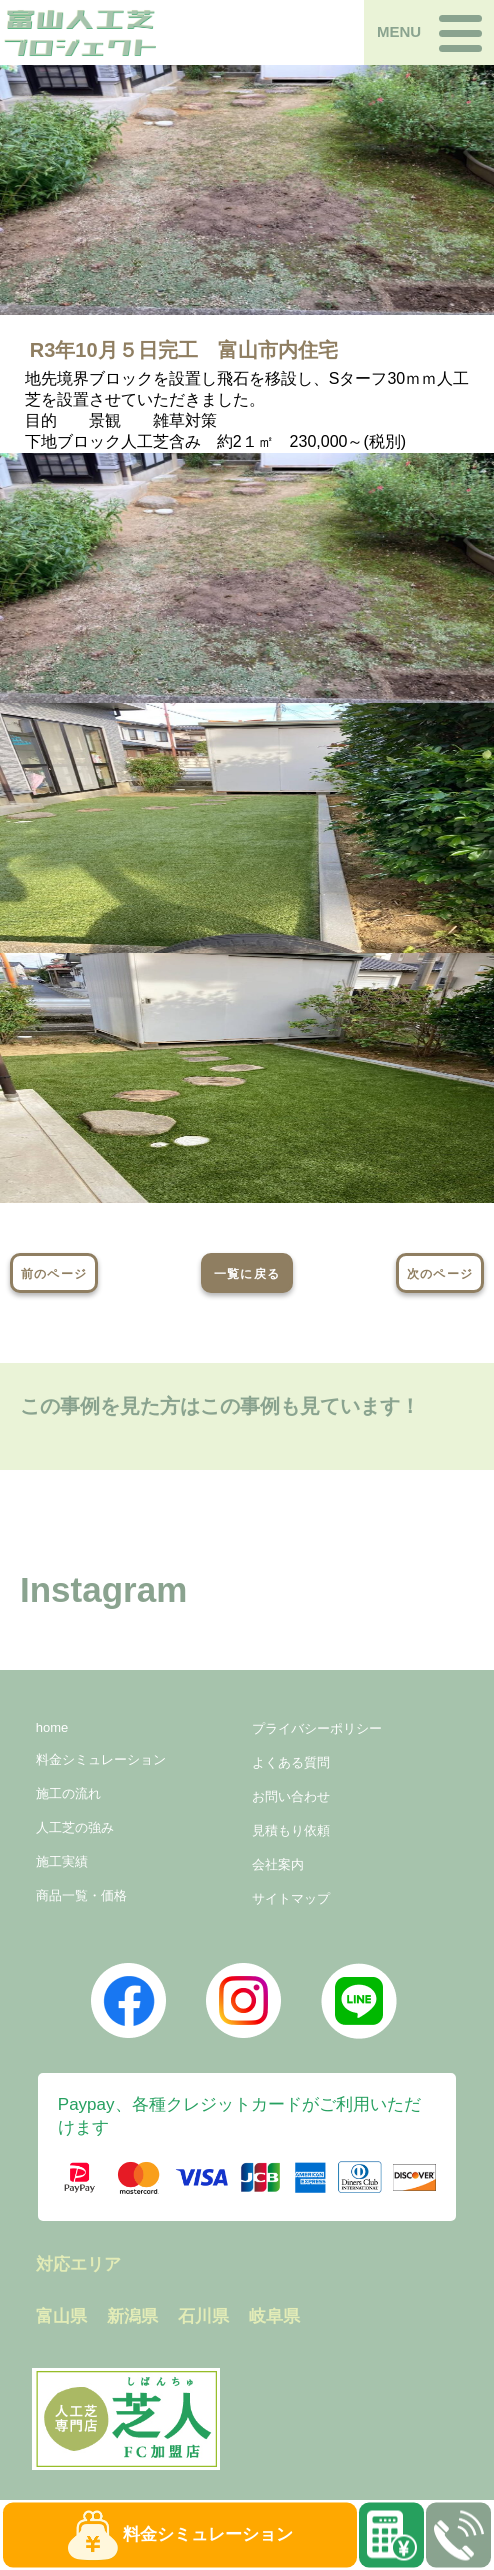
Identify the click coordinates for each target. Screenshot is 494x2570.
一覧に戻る (247, 1274)
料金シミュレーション (101, 1759)
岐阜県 (274, 2316)
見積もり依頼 (291, 1830)
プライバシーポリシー (317, 1728)
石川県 (203, 2316)
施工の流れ (68, 1793)
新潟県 (132, 2316)
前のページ (54, 1274)
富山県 (61, 2316)
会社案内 (278, 1864)
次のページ (440, 1274)
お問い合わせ (291, 1796)
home (52, 1727)
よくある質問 (291, 1762)
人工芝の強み (75, 1827)
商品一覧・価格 (81, 1895)
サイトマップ (291, 1898)
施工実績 (62, 1861)
